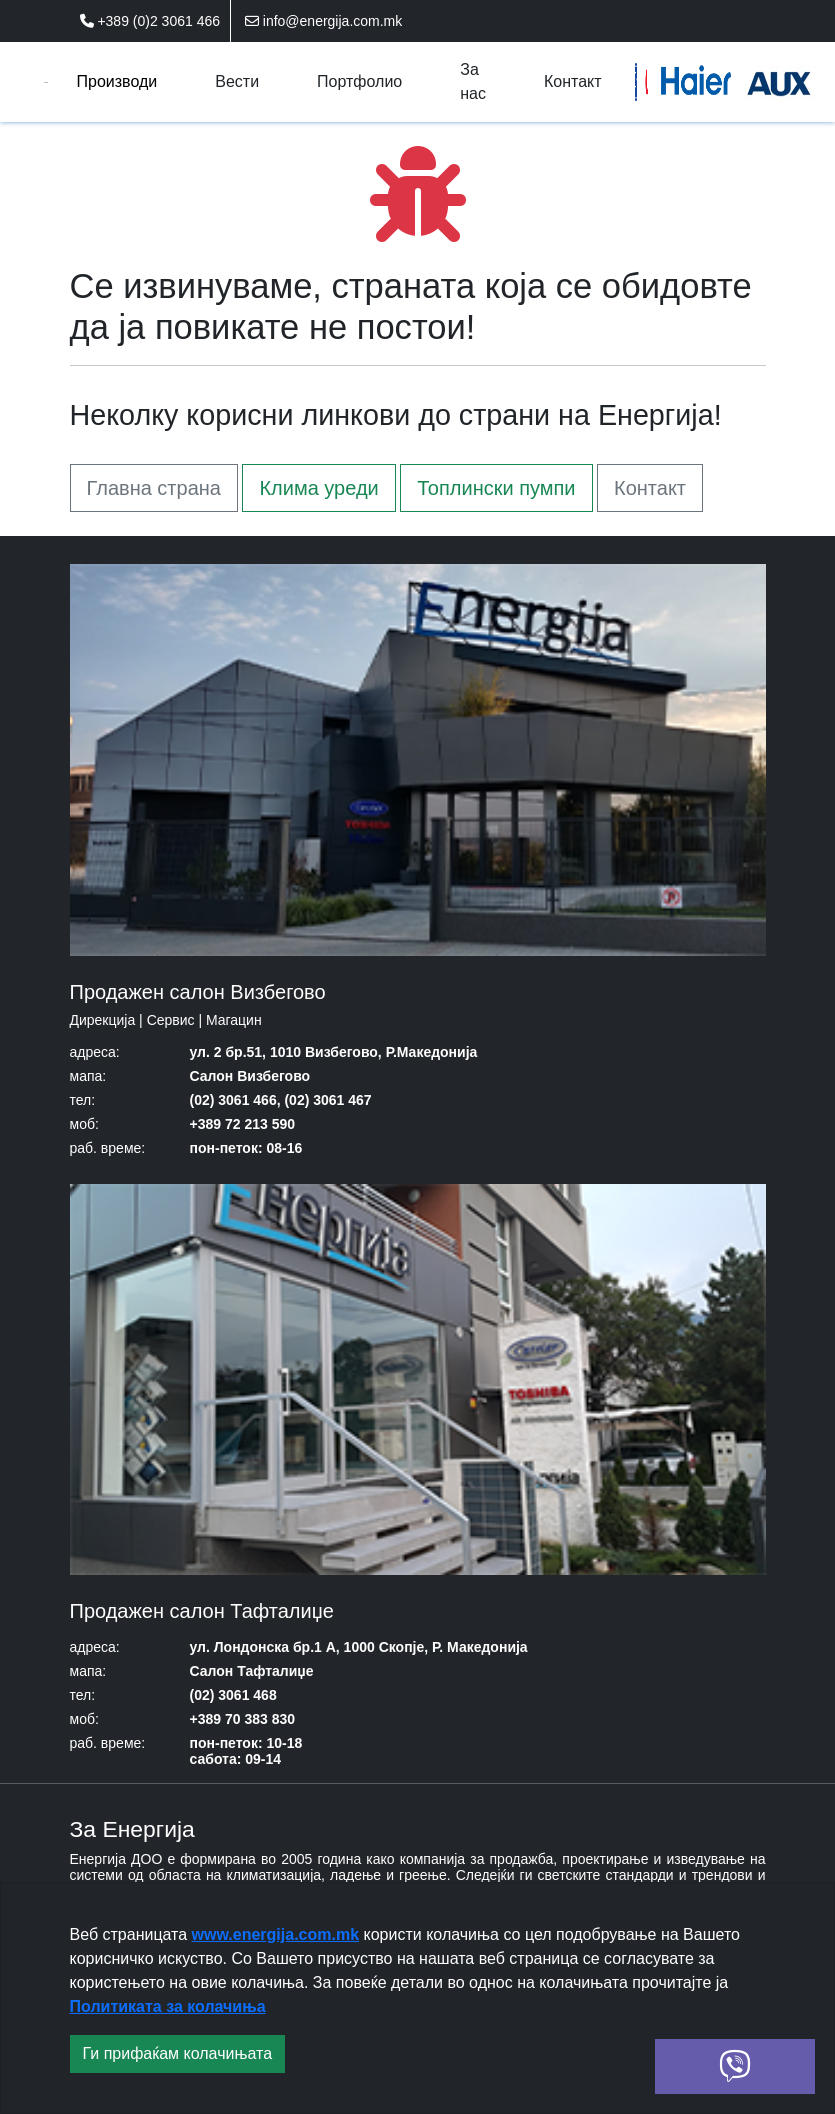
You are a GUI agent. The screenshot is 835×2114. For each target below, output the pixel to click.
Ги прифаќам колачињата (178, 2053)
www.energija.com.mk (275, 1934)
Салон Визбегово (250, 1076)
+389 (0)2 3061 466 (150, 21)
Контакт (650, 488)
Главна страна (154, 488)
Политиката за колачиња (168, 2006)
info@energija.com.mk (323, 21)
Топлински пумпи (496, 488)
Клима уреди (318, 488)
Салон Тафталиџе (252, 1671)
